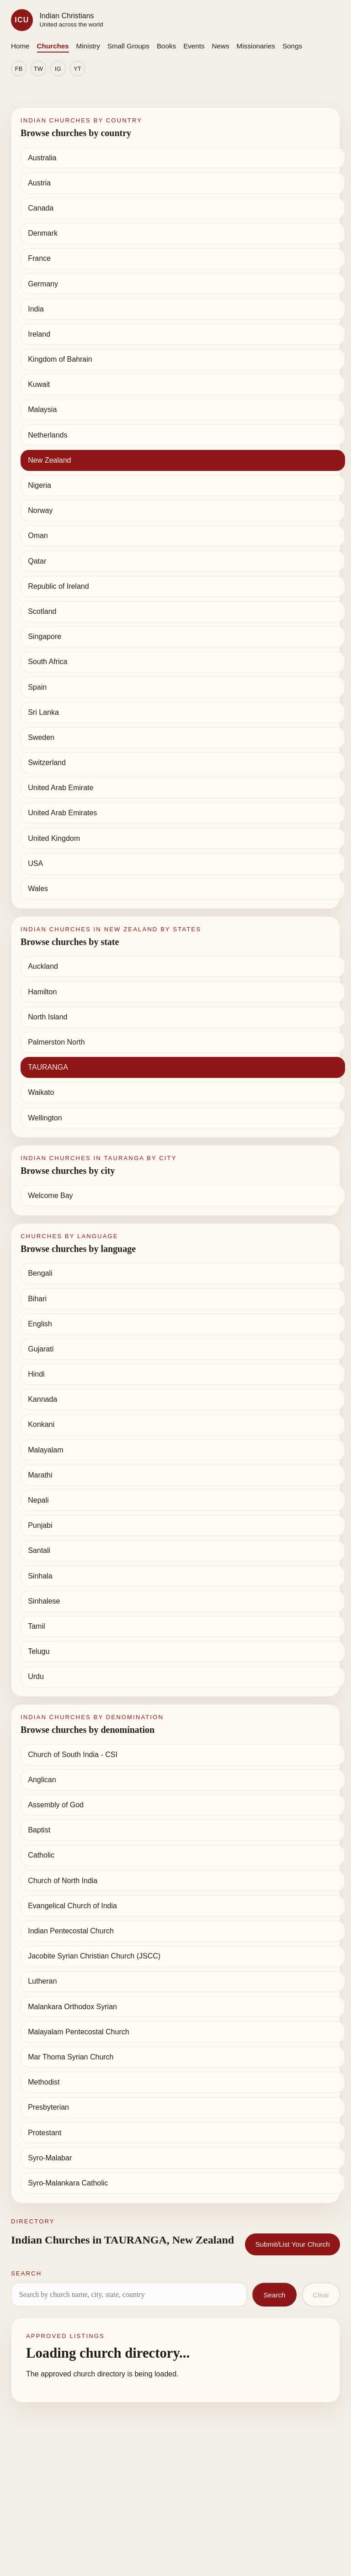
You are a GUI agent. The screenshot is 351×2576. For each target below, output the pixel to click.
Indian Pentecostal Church (71, 1931)
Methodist (43, 2082)
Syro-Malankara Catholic (68, 2183)
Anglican (42, 1780)
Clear (321, 2295)
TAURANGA (48, 1067)
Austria (39, 183)
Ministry (88, 46)
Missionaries (256, 46)
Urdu (36, 1676)
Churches (53, 46)
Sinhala (40, 1576)
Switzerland (47, 762)
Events (193, 46)
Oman (38, 535)
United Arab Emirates (62, 813)
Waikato (41, 1092)
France (39, 258)
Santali (39, 1550)
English (40, 1324)
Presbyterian (48, 2107)
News (220, 46)
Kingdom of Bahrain (60, 359)
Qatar (37, 561)
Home (20, 46)
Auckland (43, 966)
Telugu (38, 1651)
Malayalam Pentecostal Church (78, 2032)
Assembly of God (56, 1805)
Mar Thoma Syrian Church (70, 2057)
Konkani (41, 1424)
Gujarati (40, 1349)
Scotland (42, 611)
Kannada (42, 1399)
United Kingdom (54, 838)
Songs (292, 46)
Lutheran (42, 1981)
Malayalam (45, 1450)
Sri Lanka (43, 712)
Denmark (43, 233)
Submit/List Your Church (292, 2244)
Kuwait (39, 384)
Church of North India (62, 1880)
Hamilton (42, 992)
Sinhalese (44, 1601)
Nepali (38, 1500)
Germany (43, 284)
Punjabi (40, 1525)
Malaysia (42, 409)
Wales (38, 888)
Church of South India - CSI (72, 1754)
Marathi (40, 1475)
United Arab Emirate (60, 788)
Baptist (39, 1830)
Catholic (41, 1855)
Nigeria (39, 485)
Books (166, 46)
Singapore (44, 636)
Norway (40, 510)
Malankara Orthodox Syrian (72, 2007)
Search (274, 2295)
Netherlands (47, 435)
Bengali (40, 1273)
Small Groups (128, 46)
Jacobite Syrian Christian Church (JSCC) (94, 1956)
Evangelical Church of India (72, 1906)
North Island (47, 1017)
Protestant (44, 2133)
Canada (40, 208)
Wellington (45, 1118)
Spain (37, 687)
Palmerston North (56, 1042)
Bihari (37, 1299)
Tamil (36, 1626)
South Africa (47, 661)
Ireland (39, 334)
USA (35, 863)
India (36, 309)
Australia (42, 158)
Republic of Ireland (58, 586)
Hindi (36, 1374)
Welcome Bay (50, 1195)
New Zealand (49, 460)
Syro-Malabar (50, 2158)
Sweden (41, 737)
